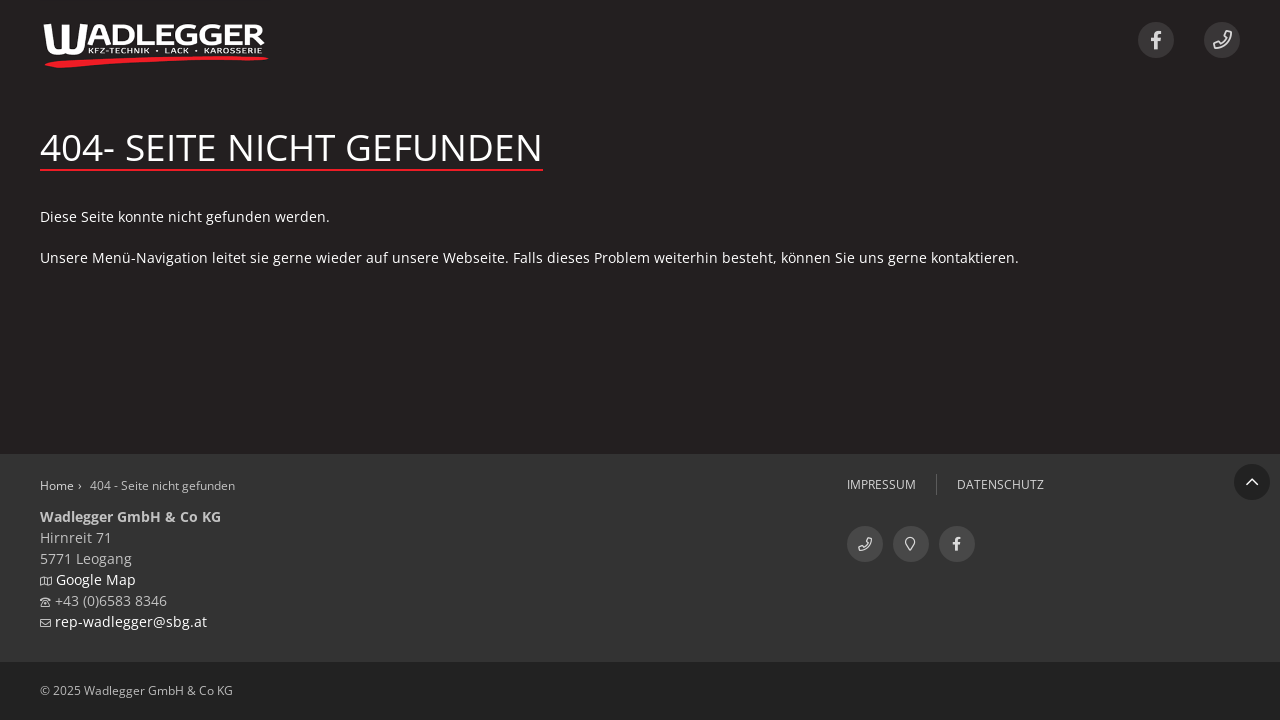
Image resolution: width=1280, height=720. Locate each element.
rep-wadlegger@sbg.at (131, 621)
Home (57, 485)
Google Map (96, 579)
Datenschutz (1000, 484)
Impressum (881, 484)
